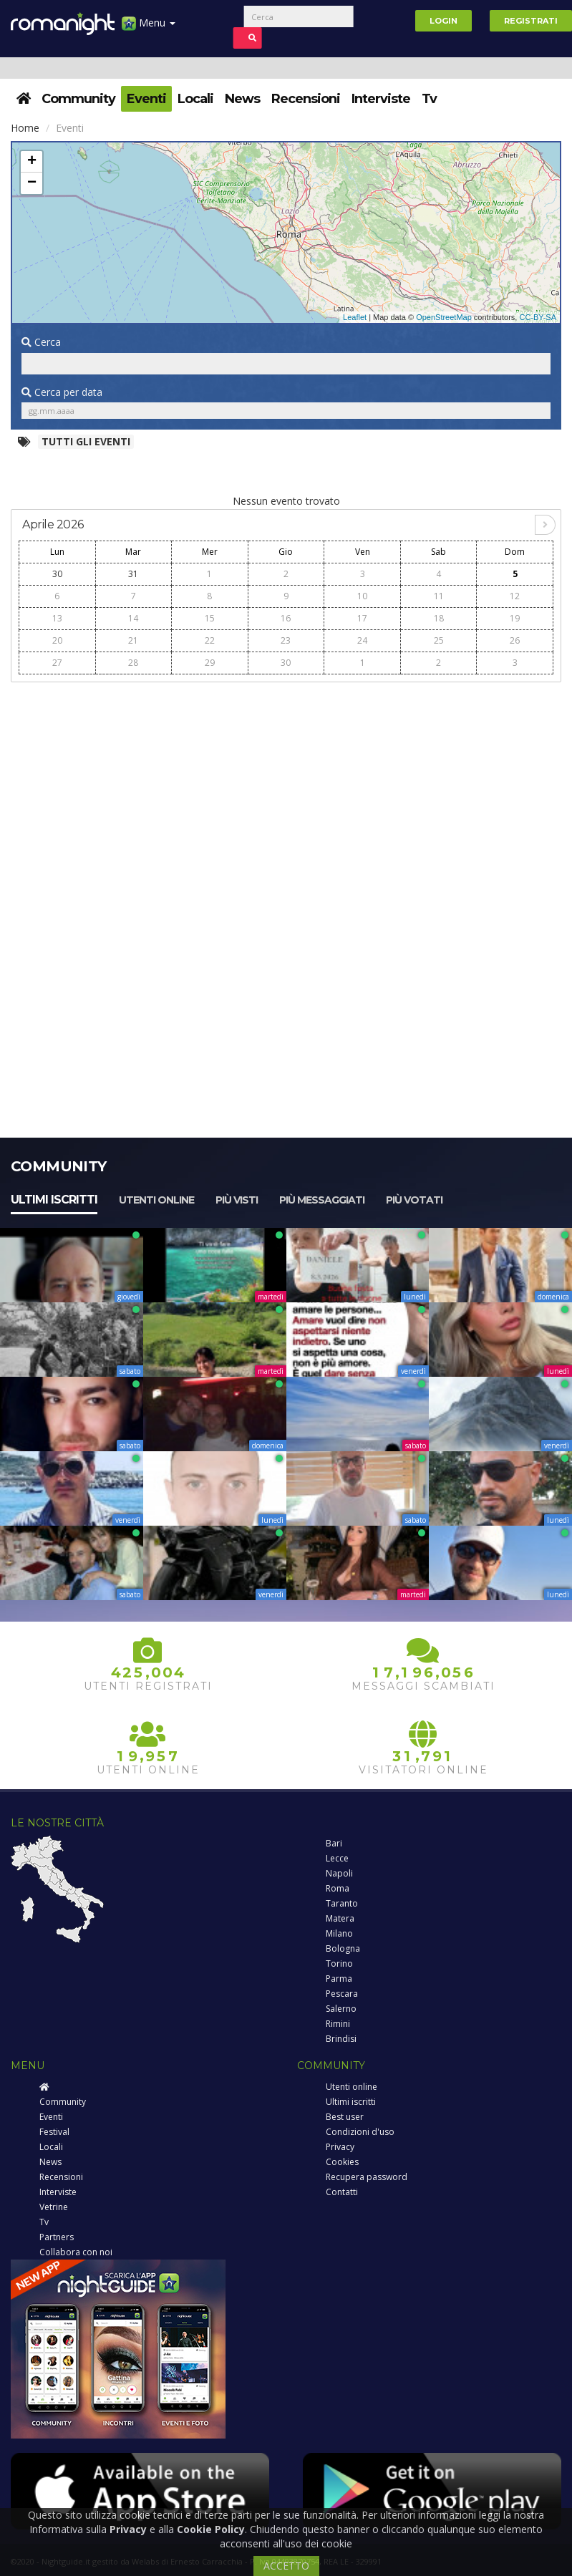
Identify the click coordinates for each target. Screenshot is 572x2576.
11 (439, 596)
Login (443, 21)
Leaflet (355, 317)
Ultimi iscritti (54, 1199)
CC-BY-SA (537, 317)
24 (362, 640)
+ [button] (32, 162)
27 (57, 663)
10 (362, 596)
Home (25, 128)
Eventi (146, 99)
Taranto (342, 1903)
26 (515, 640)
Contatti (342, 2192)
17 (362, 618)
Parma (339, 1978)
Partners (56, 2237)
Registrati (531, 21)
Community (78, 99)
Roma (337, 1888)
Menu (148, 28)
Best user (345, 2117)
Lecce (337, 1858)
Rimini (338, 2024)
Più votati (414, 1199)
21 (133, 640)
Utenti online (156, 1199)
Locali (195, 99)
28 (133, 663)
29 (210, 663)
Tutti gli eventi (86, 441)
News (242, 99)
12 (515, 596)
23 (286, 640)
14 (133, 618)
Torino (339, 1963)
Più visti (236, 1199)
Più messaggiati (321, 1199)
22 (210, 640)
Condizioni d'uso (360, 2132)
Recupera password (366, 2177)
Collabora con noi (75, 2252)
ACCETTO (286, 2565)
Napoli (339, 1873)
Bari (334, 1843)
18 (439, 618)
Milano (339, 1933)
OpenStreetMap (444, 317)
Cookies (342, 2162)
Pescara (342, 1993)
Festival (54, 2132)
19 (515, 618)
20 (57, 640)
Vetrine (53, 2207)
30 (57, 574)
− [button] (32, 183)
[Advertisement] (286, 791)
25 (439, 640)
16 (286, 618)
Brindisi (341, 2039)
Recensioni (305, 99)
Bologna (343, 1948)
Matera (340, 1918)
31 (133, 574)
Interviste (381, 99)
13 (57, 618)
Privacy (340, 2147)
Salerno (341, 2009)
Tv (429, 99)
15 (210, 618)
